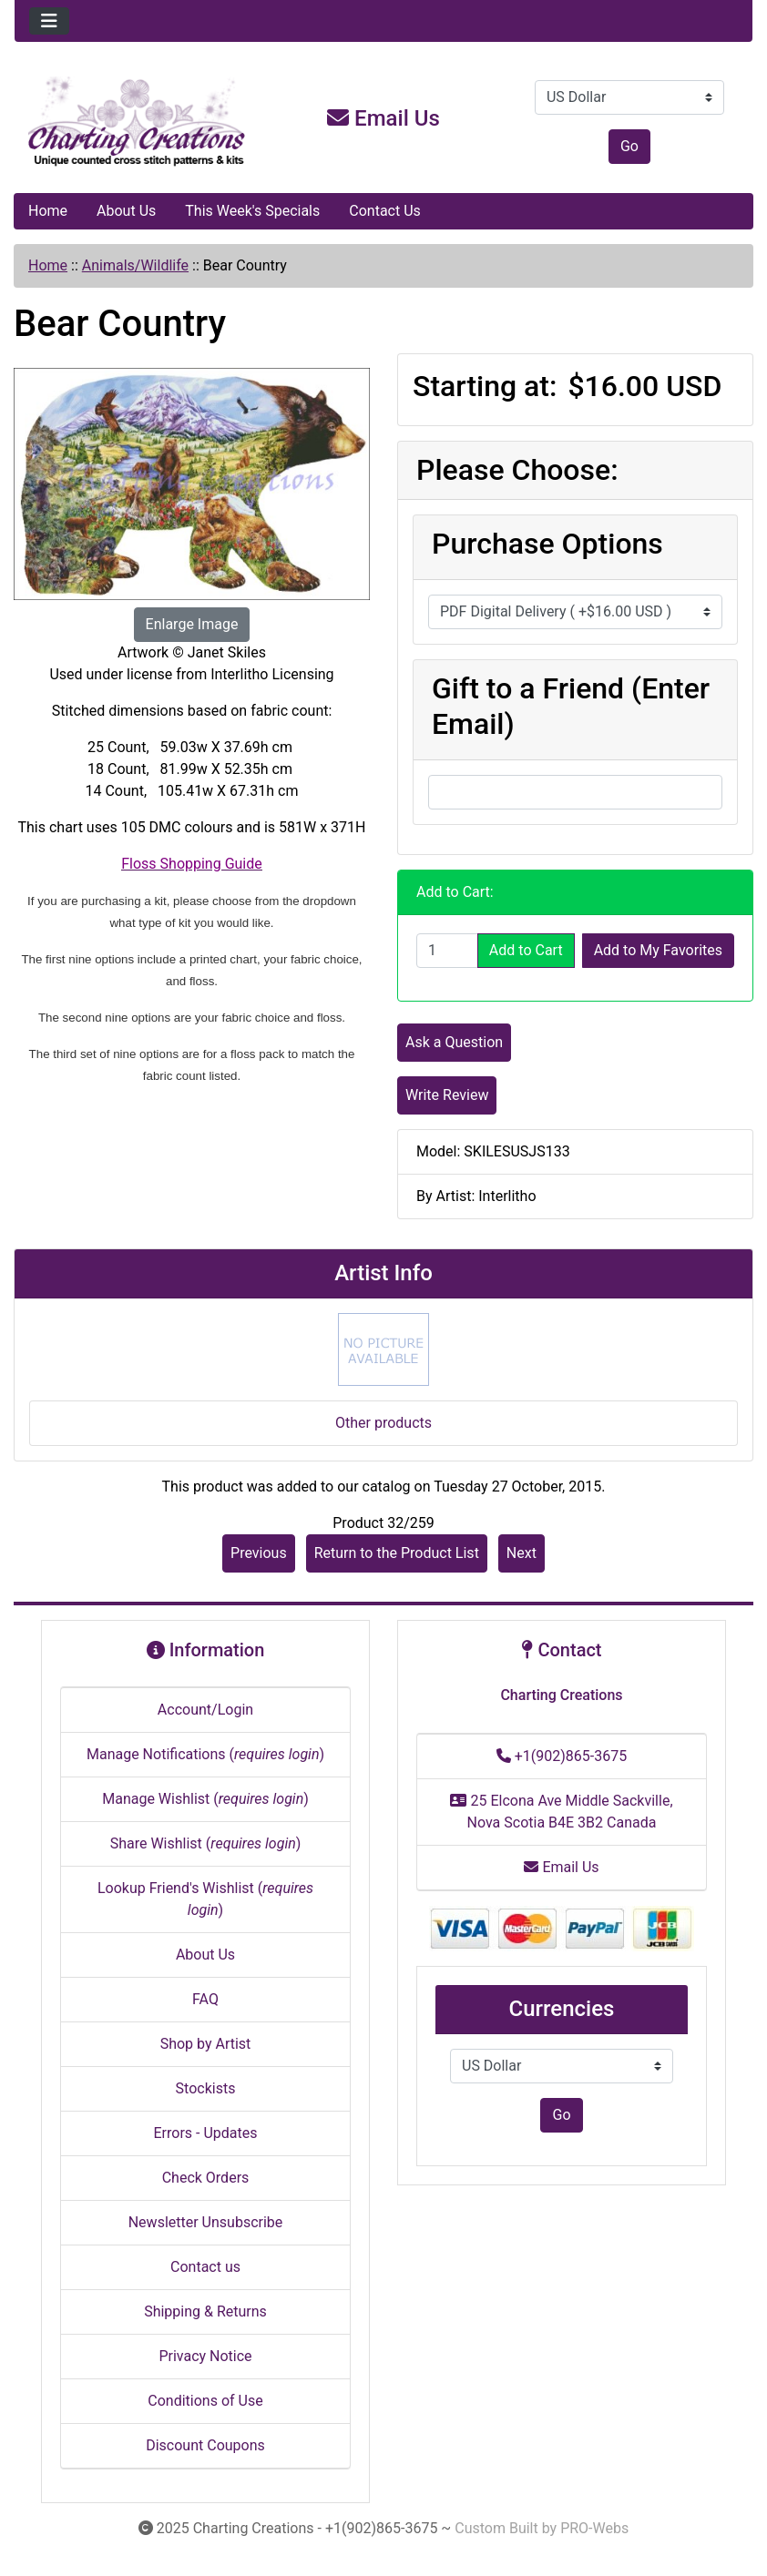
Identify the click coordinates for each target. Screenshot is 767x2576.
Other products (383, 1422)
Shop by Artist (205, 2043)
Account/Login (205, 1709)
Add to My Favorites (658, 950)
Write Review (446, 1095)
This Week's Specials (252, 210)
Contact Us (385, 210)
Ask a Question (454, 1042)
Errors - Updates (205, 2133)
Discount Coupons (205, 2445)
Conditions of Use (205, 2400)
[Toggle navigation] (49, 21)
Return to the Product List (396, 1553)
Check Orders (206, 2177)
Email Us (383, 118)
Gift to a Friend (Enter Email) (571, 705)
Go (629, 146)
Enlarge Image (192, 624)
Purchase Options (547, 543)
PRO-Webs (594, 2528)
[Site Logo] (137, 122)
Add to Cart (526, 950)
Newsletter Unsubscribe (205, 2222)
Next (521, 1553)
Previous (258, 1553)
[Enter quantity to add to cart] (447, 950)
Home (47, 210)
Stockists (206, 2088)
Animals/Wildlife (135, 265)
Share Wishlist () (206, 1843)
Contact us (205, 2267)
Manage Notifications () (205, 1754)
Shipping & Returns (205, 2311)
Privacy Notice (205, 2356)
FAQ (205, 1999)
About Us (126, 210)
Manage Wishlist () (205, 1798)
